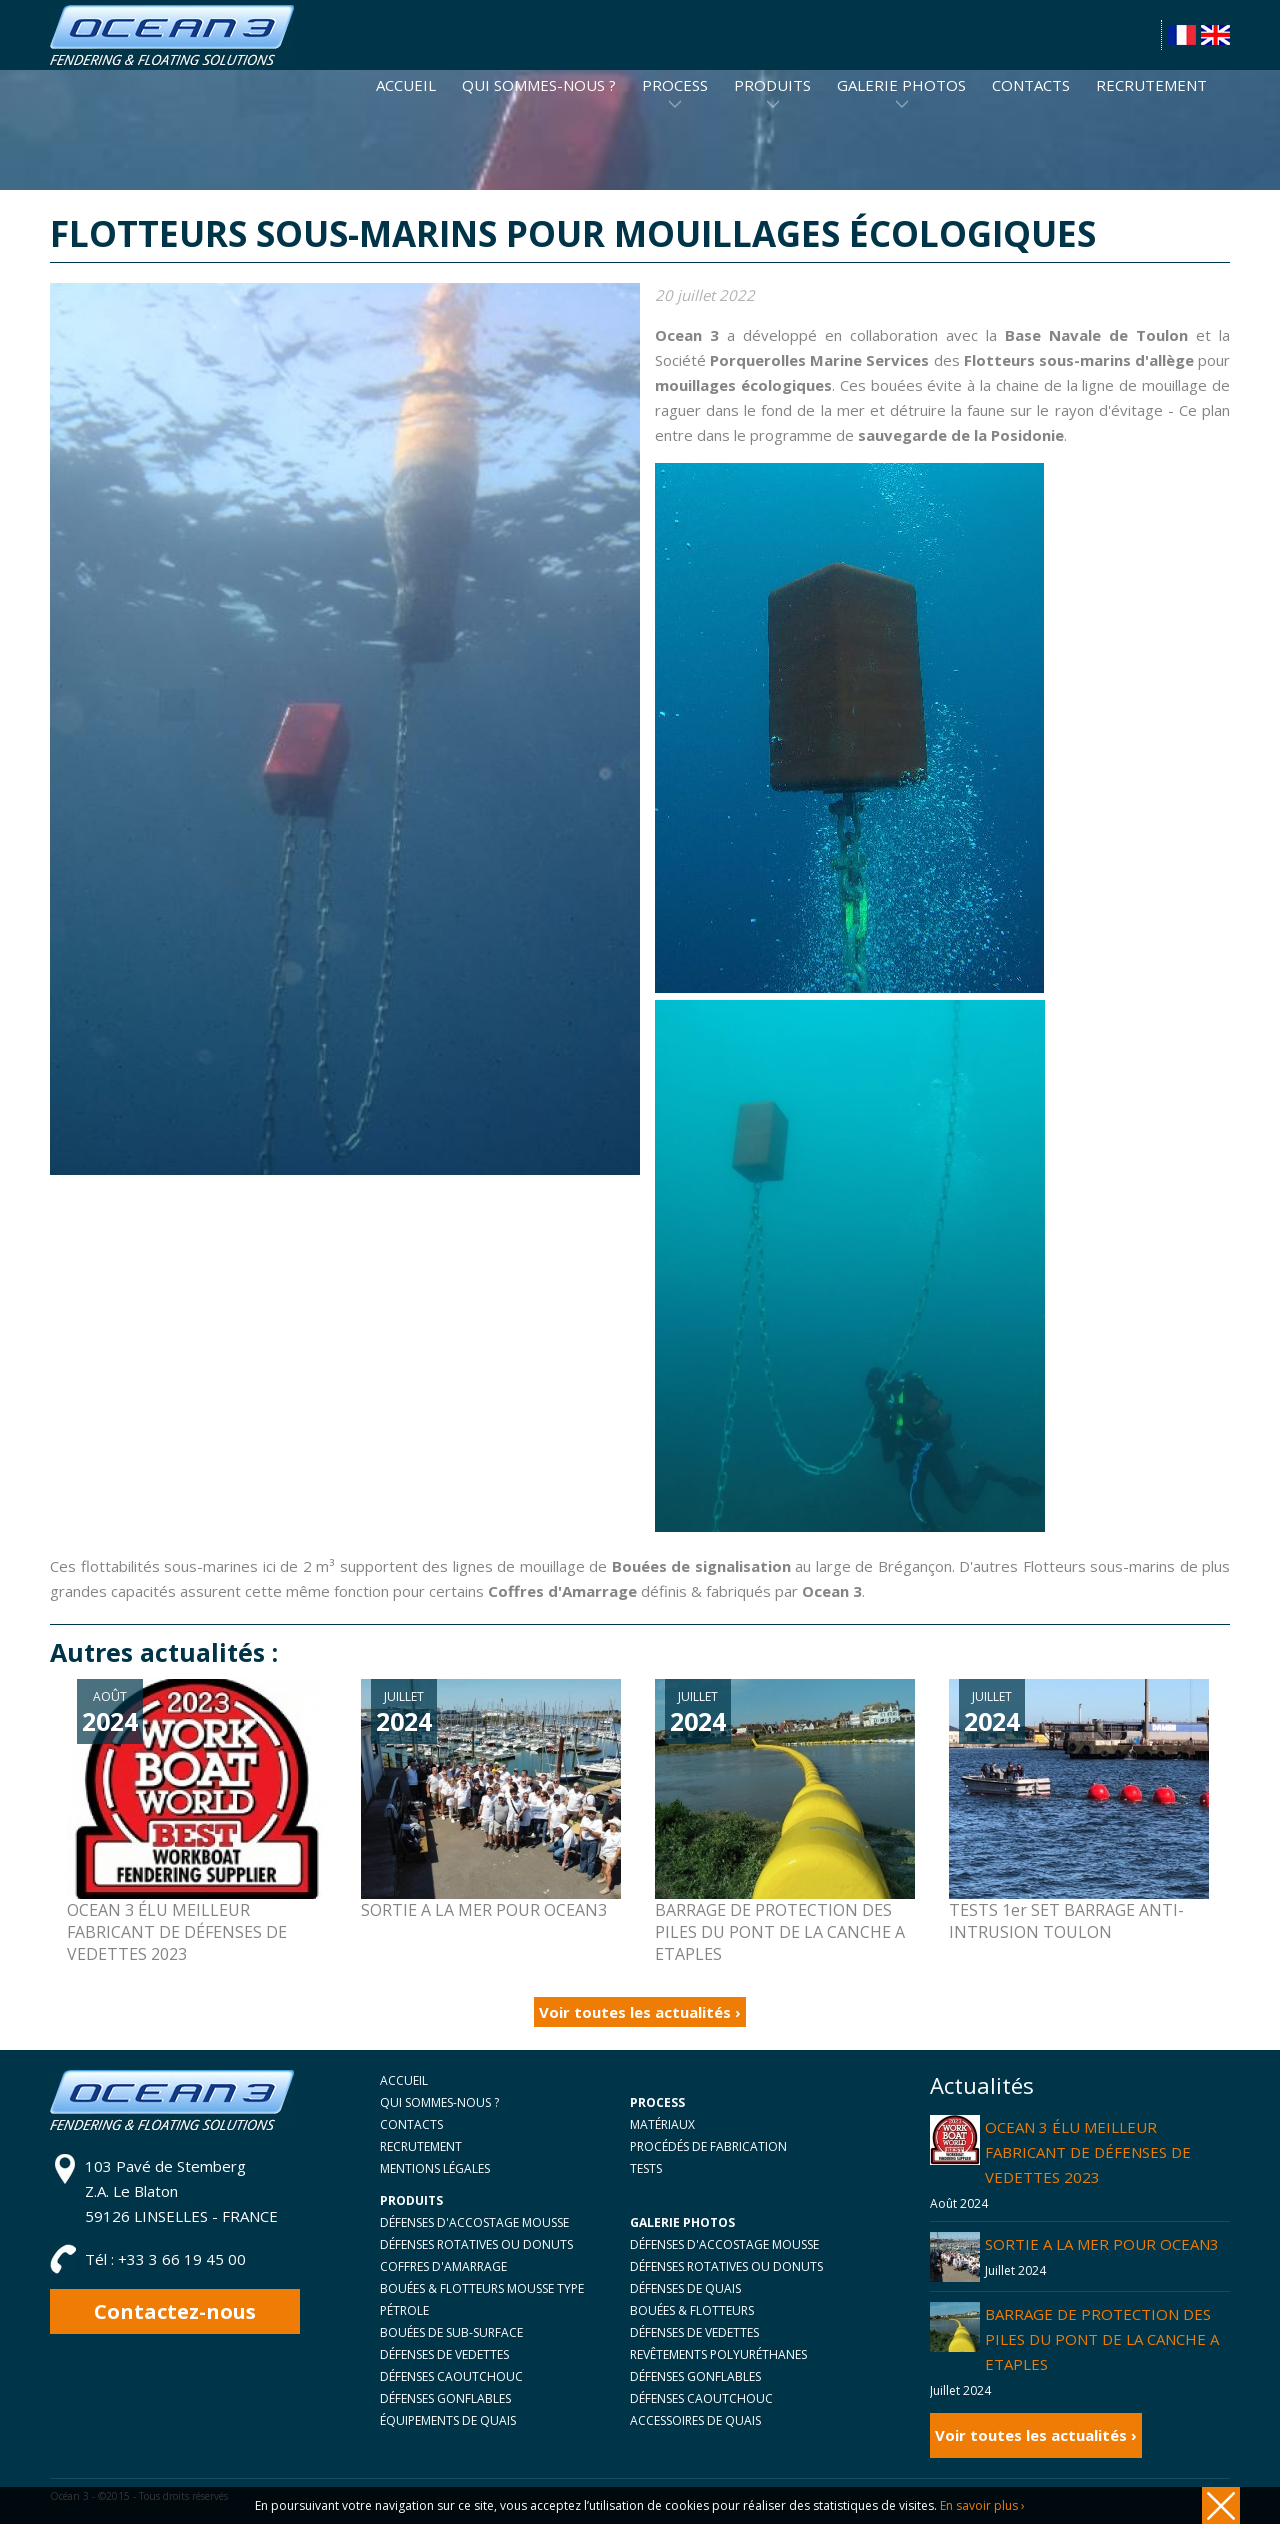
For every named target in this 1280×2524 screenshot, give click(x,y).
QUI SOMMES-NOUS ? (439, 2102)
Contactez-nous (175, 2311)
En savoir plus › (982, 2505)
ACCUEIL (404, 2080)
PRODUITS (772, 85)
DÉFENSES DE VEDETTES (444, 2354)
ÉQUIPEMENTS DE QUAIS (448, 2420)
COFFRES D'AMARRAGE (443, 2266)
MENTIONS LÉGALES (435, 2168)
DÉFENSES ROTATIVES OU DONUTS (476, 2244)
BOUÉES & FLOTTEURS (692, 2310)
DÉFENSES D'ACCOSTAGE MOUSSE (474, 2222)
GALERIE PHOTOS (901, 85)
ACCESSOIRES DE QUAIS (695, 2420)
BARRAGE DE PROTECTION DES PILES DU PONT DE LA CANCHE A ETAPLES (1102, 2339)
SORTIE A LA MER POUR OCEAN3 (1102, 2244)
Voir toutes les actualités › (640, 2012)
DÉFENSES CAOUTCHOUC (451, 2376)
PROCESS (675, 85)
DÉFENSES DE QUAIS (685, 2288)
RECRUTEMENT (421, 2146)
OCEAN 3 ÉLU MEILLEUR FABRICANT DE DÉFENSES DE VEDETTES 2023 (1088, 2152)
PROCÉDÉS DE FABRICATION (708, 2146)
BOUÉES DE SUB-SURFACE (451, 2332)
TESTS (646, 2168)
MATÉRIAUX (662, 2124)
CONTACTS (411, 2124)
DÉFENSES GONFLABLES (445, 2398)
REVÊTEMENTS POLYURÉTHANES (718, 2354)
